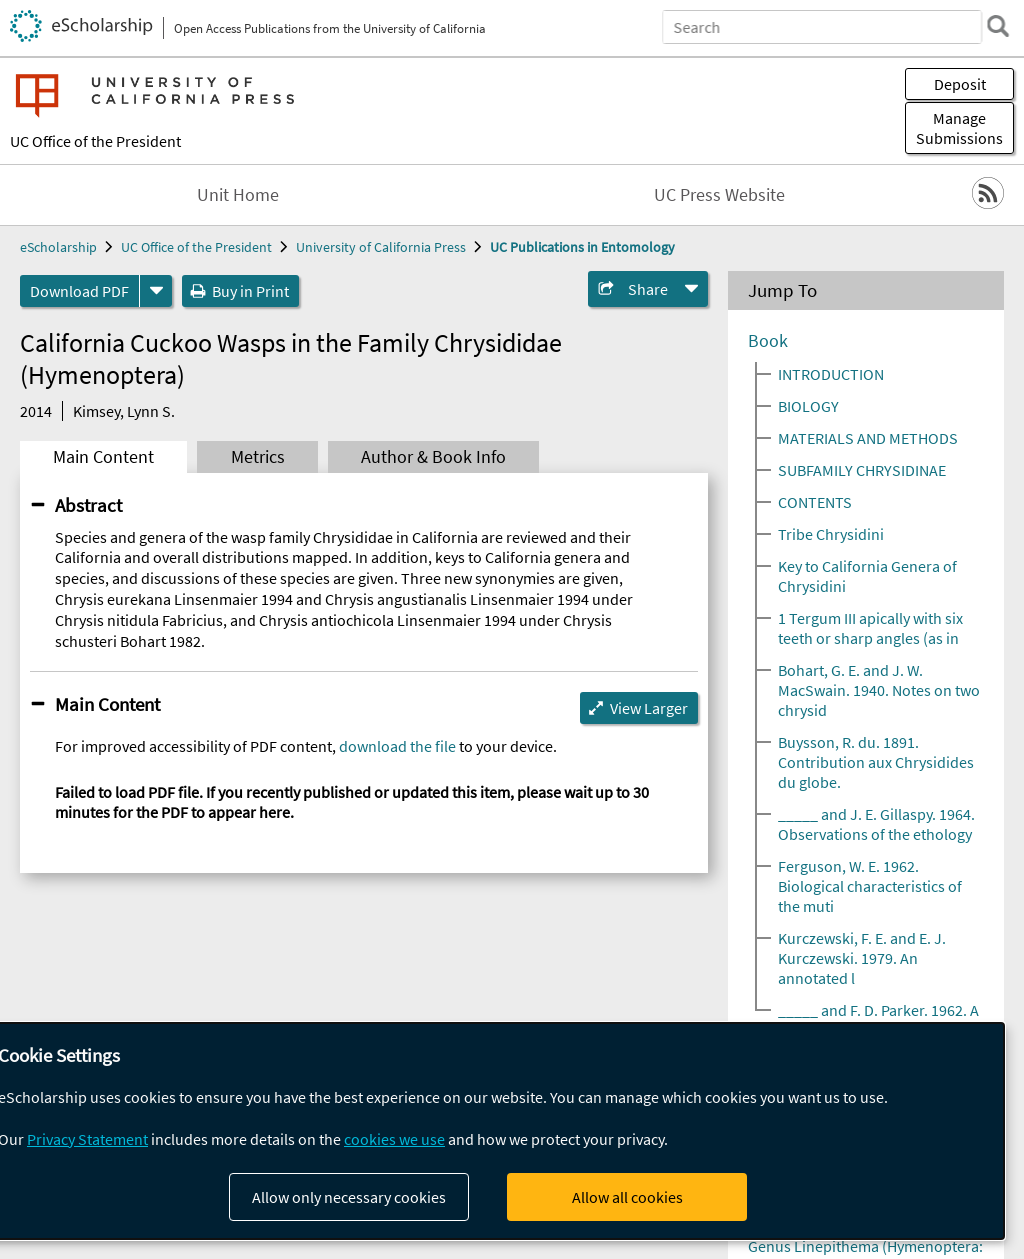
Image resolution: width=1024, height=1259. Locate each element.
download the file (397, 746)
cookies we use (394, 1139)
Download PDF (79, 291)
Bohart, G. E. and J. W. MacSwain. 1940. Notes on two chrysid (879, 690)
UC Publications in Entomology (582, 247)
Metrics (258, 457)
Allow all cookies (627, 1197)
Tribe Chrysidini (831, 534)
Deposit (960, 84)
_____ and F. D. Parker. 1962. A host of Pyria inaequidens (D (878, 1020)
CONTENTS (815, 502)
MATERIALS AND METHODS (868, 438)
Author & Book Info (433, 457)
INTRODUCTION (831, 374)
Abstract (88, 505)
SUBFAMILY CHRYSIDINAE (862, 470)
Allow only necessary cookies (349, 1197)
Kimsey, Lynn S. (124, 411)
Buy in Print (250, 291)
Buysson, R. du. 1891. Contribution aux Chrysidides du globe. (876, 762)
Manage (959, 128)
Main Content (103, 457)
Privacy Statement (87, 1139)
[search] (998, 26)
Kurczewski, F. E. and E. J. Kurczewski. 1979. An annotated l (862, 958)
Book (768, 341)
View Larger (649, 708)
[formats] (156, 291)
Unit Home (238, 195)
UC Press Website (719, 195)
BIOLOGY (808, 406)
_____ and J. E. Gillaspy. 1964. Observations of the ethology (876, 824)
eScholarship (58, 247)
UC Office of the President (95, 141)
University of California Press (381, 247)
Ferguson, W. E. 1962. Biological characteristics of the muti (870, 886)
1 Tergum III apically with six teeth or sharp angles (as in (870, 628)
